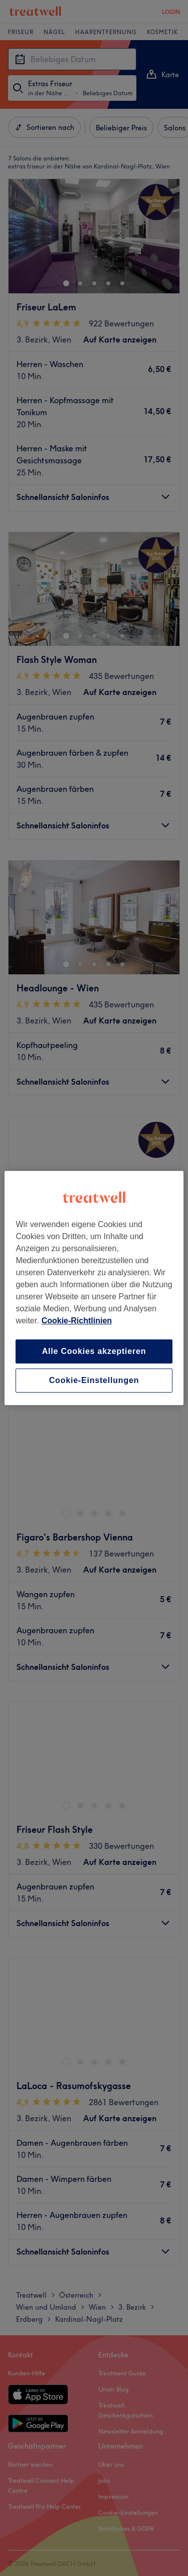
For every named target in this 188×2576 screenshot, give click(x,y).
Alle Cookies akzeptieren (94, 1351)
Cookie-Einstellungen (94, 1380)
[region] (94, 1288)
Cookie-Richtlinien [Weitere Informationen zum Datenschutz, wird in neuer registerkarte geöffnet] (77, 1320)
